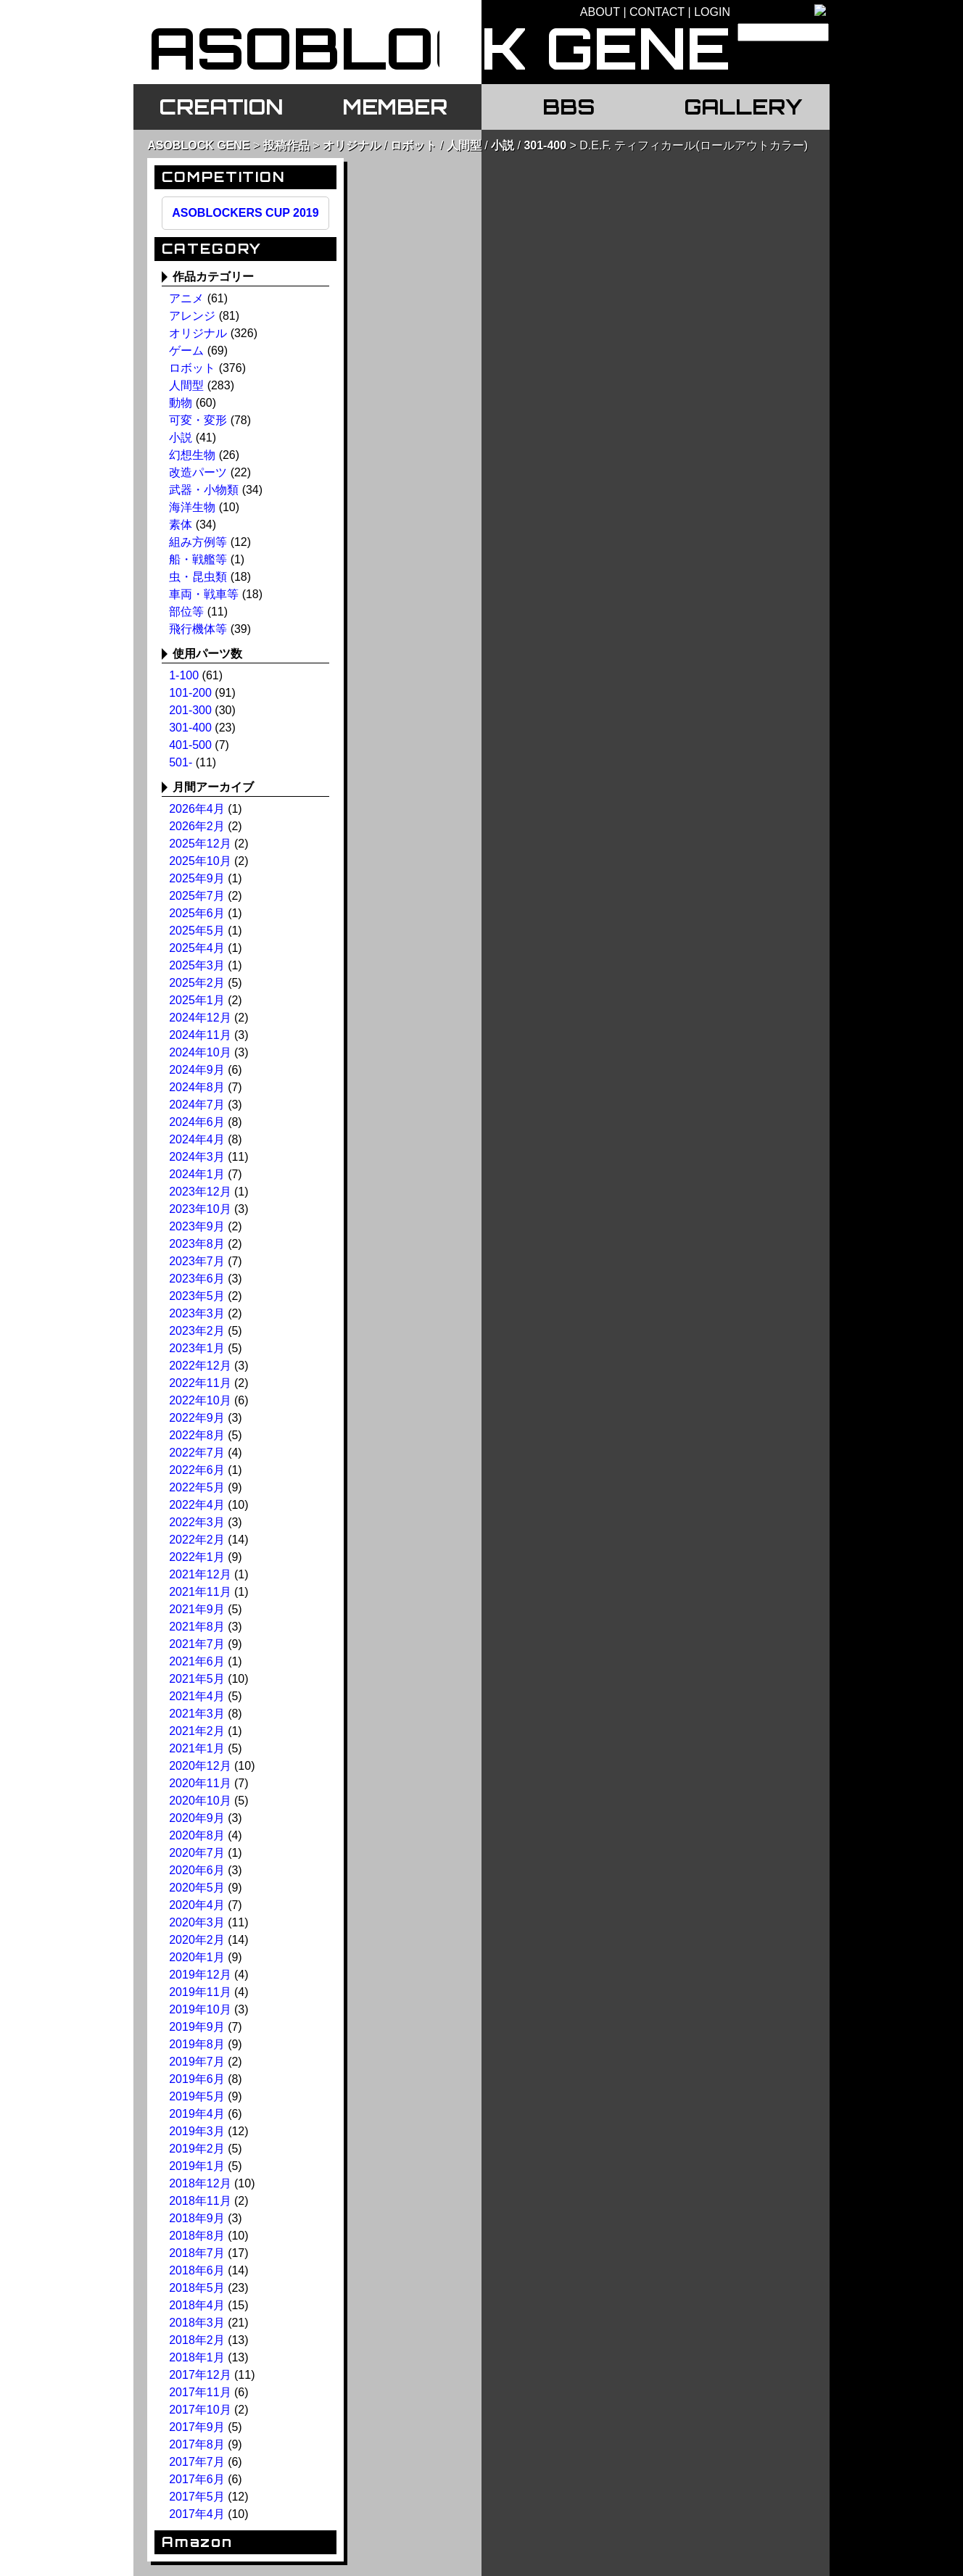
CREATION (221, 107)
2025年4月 (197, 948)
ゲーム (186, 350)
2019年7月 (197, 2061)
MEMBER (394, 107)
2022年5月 (197, 1487)
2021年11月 (200, 1592)
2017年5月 (197, 2496)
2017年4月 (197, 2514)
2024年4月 (197, 1139)
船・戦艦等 (198, 559)
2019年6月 (197, 2079)
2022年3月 (197, 1522)
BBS (568, 107)
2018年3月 (197, 2322)
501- (180, 762)
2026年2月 (197, 826)
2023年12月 (200, 1191)
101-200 (190, 693)
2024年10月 (200, 1052)
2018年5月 (197, 2288)
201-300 (190, 710)
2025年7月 (197, 896)
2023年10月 (200, 1209)
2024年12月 (200, 1017)
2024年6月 (197, 1122)
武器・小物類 (204, 490)
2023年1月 (197, 1348)
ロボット (413, 145)
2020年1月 (197, 1957)
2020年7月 (197, 1853)
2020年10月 (200, 1800)
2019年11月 (200, 1992)
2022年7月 (197, 1452)
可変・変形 (198, 420)
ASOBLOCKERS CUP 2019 (245, 213)
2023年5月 (197, 1296)
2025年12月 (200, 843)
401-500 (190, 745)
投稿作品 (286, 145)
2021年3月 (197, 1713)
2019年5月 (197, 2096)
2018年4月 (197, 2305)
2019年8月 (197, 2044)
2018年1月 (197, 2357)
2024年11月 (200, 1035)
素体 (180, 524)
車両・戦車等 (204, 594)
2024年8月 (197, 1087)
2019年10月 (200, 2009)
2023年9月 (197, 1226)
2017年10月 (200, 2409)
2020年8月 (197, 1835)
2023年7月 (197, 1261)
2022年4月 (197, 1505)
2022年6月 (197, 1470)
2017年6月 (197, 2479)
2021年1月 (197, 1748)
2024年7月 (197, 1104)
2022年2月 (197, 1539)
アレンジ (192, 316)
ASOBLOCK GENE (198, 145)
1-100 (184, 675)
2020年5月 (197, 1887)
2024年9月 (197, 1070)
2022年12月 (200, 1365)
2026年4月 (197, 809)
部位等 (186, 611)
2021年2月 (197, 1731)
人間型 (464, 145)
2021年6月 (197, 1661)
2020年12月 (200, 1766)
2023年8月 (197, 1244)
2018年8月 (197, 2235)
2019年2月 (197, 2148)
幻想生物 (192, 455)
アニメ (186, 298)
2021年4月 (197, 1696)
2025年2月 (197, 983)
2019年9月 (197, 2027)
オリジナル (352, 145)
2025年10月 (200, 861)
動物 (180, 403)
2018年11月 (200, 2201)
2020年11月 (200, 1783)
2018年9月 (197, 2218)
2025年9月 (197, 878)
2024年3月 (197, 1157)
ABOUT (600, 12)
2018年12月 (200, 2183)
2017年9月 (197, 2427)
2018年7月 (197, 2253)
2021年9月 (197, 1609)
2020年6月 (197, 1870)
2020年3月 (197, 1922)
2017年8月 (197, 2444)
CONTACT (657, 12)
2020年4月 (197, 1905)
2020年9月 (197, 1818)
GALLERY (743, 107)
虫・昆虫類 (198, 577)
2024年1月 (197, 1174)
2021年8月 (197, 1626)
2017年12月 (200, 2375)
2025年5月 (197, 930)
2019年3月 (197, 2131)
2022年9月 (197, 1418)
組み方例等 (198, 542)
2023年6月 (197, 1278)
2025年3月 (197, 965)
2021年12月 (200, 1574)
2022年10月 (200, 1400)
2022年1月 (197, 1557)
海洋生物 (192, 507)
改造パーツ (198, 472)
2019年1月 (197, 2166)
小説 (502, 145)
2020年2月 (197, 1940)
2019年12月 (200, 1974)
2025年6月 (197, 913)
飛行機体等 (198, 629)
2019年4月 (197, 2114)
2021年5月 (197, 1679)
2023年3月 (197, 1313)
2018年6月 (197, 2270)
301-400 (545, 145)
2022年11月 (200, 1383)
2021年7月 (197, 1644)
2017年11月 (200, 2392)
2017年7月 (197, 2462)
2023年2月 (197, 1331)
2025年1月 (197, 1000)
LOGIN (712, 12)
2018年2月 (197, 2340)
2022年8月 (197, 1435)
